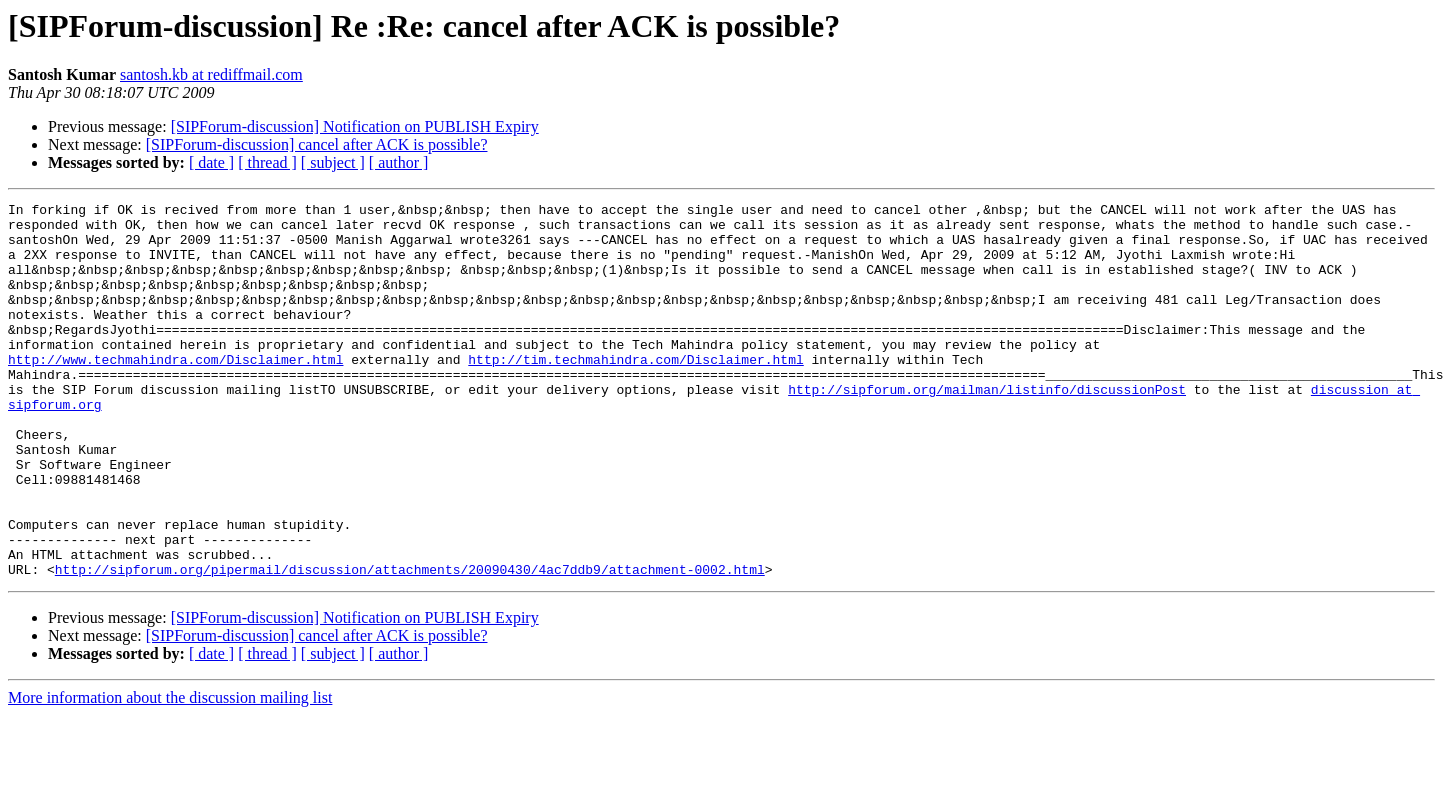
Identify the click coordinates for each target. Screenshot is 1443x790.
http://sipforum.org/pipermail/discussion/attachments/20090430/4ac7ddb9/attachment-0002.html (410, 644)
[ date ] (211, 162)
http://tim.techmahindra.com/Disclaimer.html (635, 392)
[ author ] (399, 162)
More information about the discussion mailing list (170, 772)
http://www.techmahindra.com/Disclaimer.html (175, 392)
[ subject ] (333, 162)
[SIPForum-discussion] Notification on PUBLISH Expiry (355, 126)
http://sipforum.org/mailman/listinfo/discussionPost (987, 428)
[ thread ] (267, 162)
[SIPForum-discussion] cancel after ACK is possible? (317, 144)
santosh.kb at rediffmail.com (211, 74)
